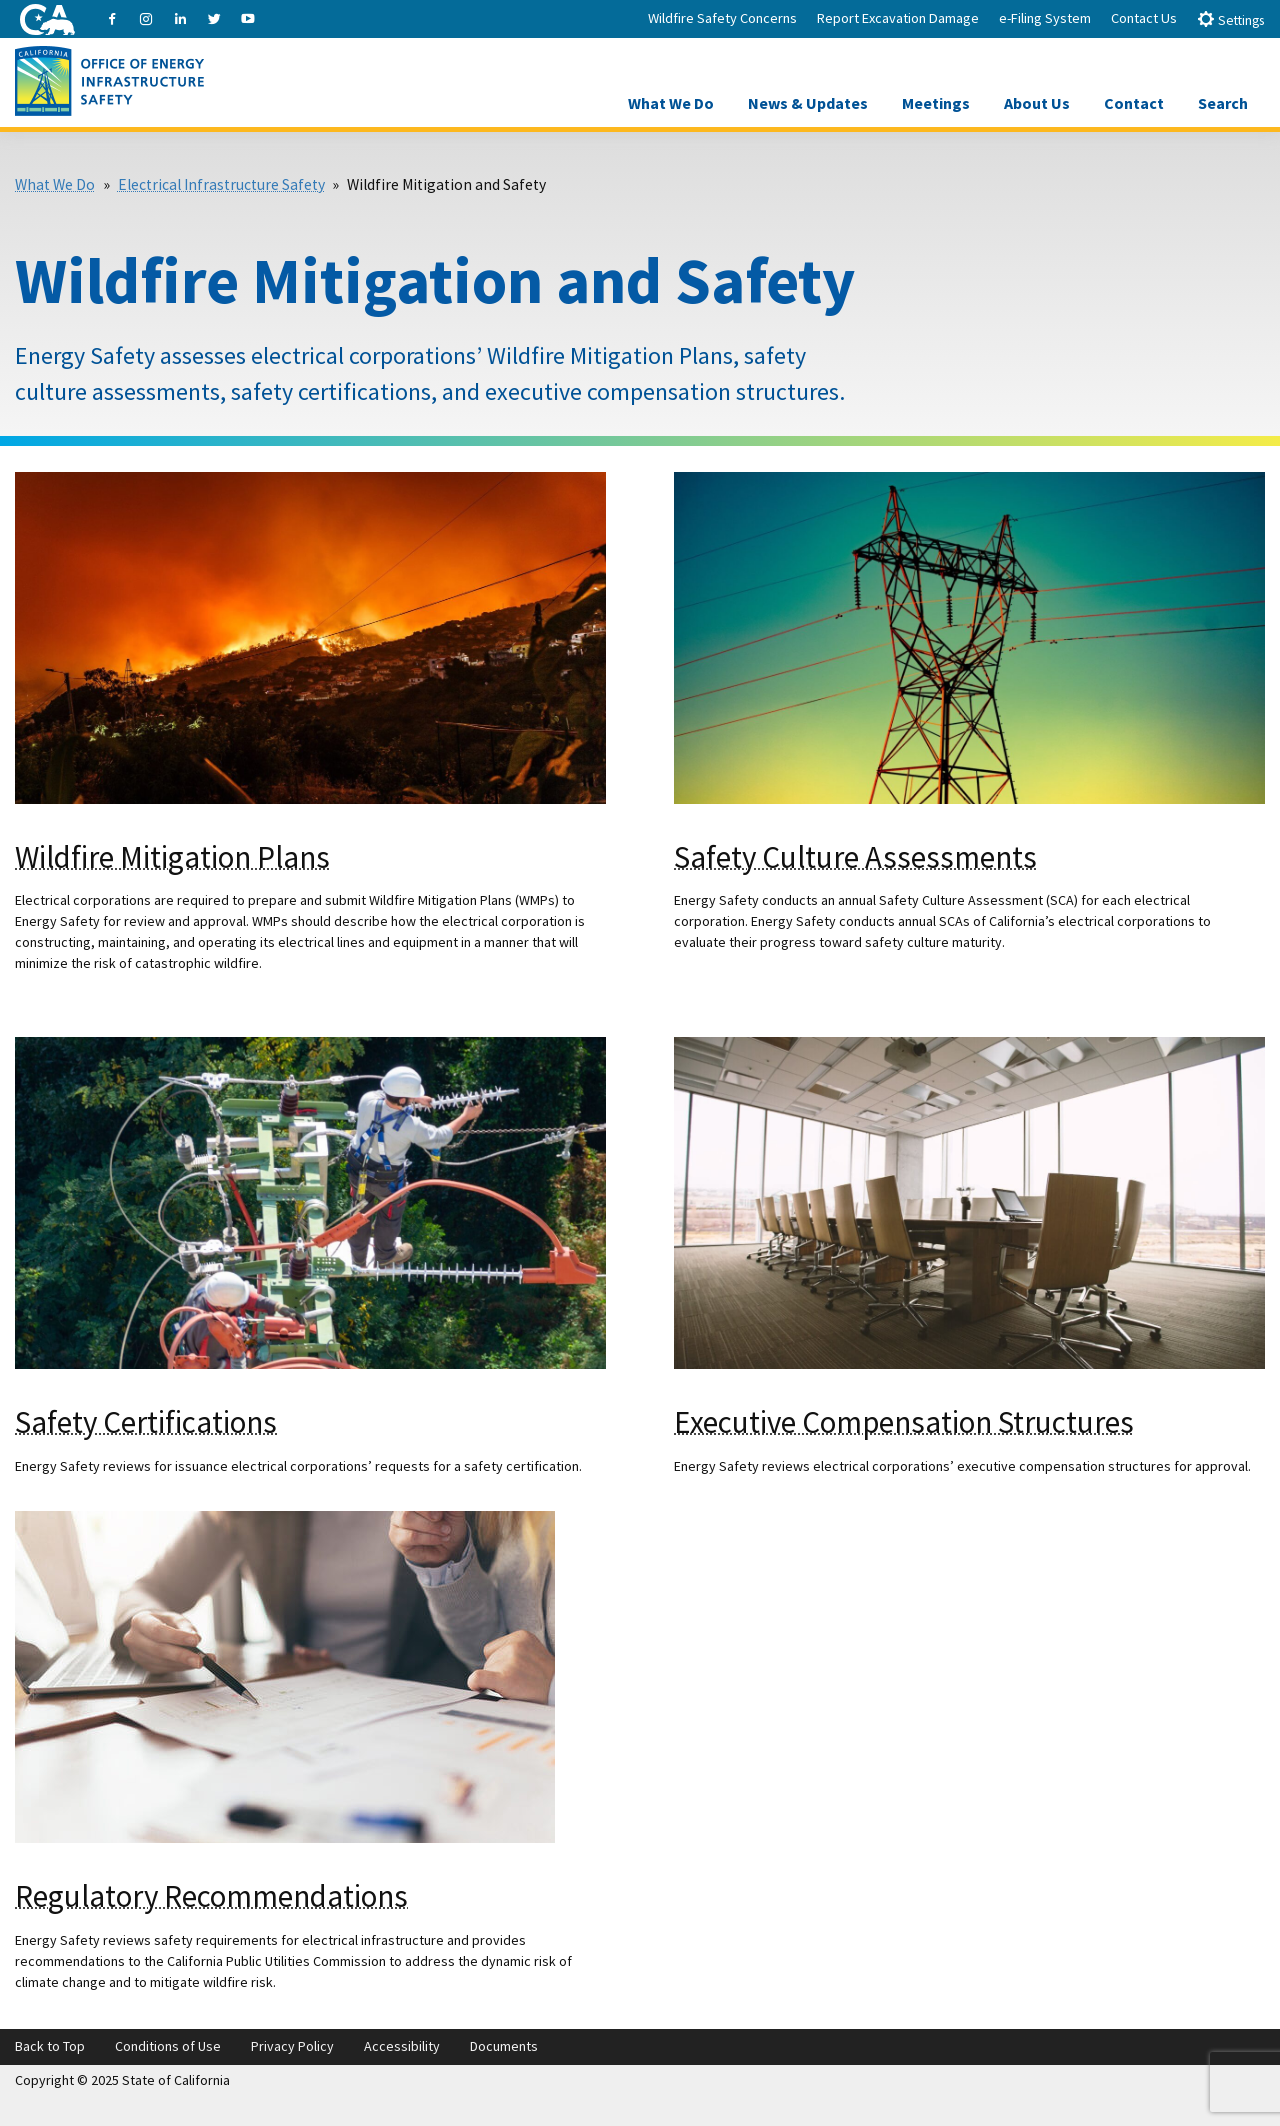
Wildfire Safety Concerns (722, 18)
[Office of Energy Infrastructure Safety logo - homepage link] (109, 79)
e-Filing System (1045, 18)
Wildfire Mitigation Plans (172, 856)
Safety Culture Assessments (855, 856)
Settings (1230, 19)
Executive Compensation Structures (904, 1421)
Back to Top (50, 2046)
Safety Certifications (146, 1421)
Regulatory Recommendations (211, 1895)
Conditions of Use (168, 2046)
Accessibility (402, 2046)
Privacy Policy (292, 2046)
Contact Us (1144, 18)
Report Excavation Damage (898, 18)
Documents (504, 2046)
